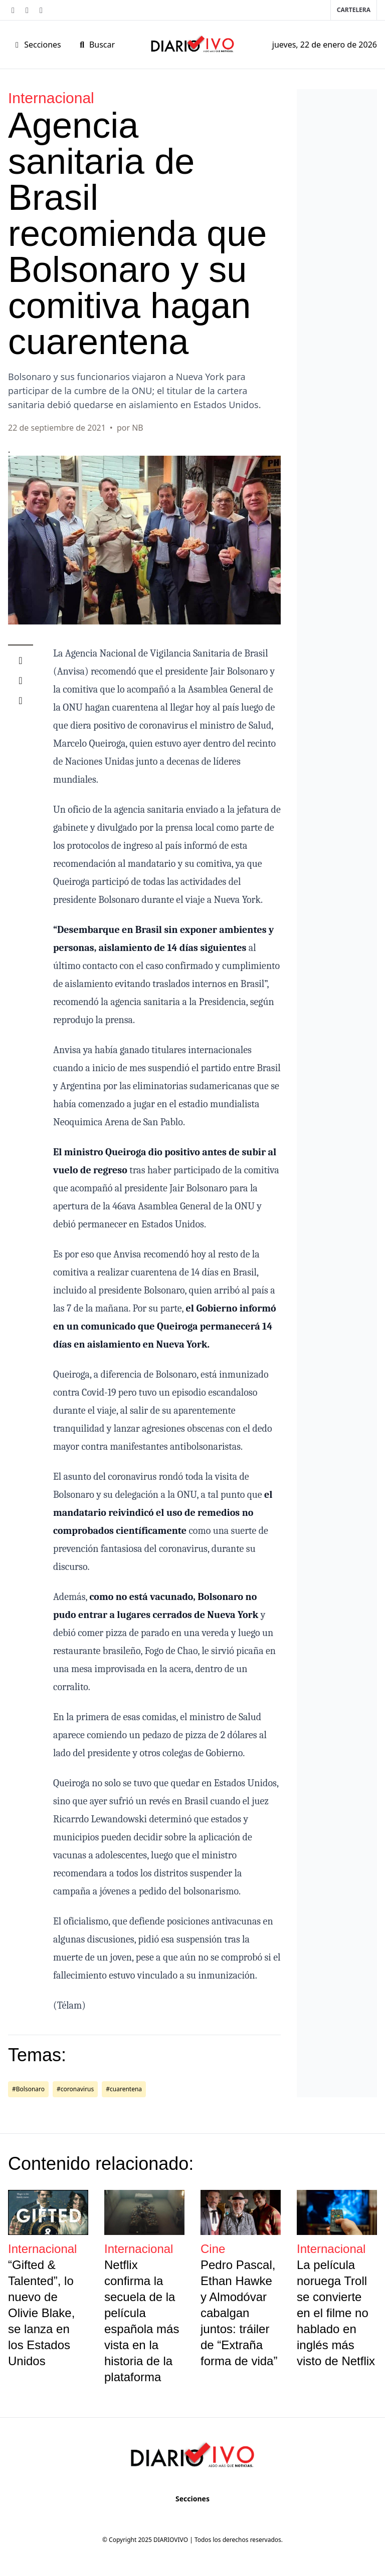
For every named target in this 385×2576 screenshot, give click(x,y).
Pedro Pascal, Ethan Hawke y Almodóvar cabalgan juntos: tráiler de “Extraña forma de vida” (239, 2313)
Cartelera (353, 10)
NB (137, 427)
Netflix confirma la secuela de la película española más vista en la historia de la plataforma (141, 2321)
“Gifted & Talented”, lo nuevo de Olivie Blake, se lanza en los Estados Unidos (41, 2313)
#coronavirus (75, 2089)
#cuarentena (124, 2089)
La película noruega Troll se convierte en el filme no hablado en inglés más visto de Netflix (336, 2313)
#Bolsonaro (28, 2089)
